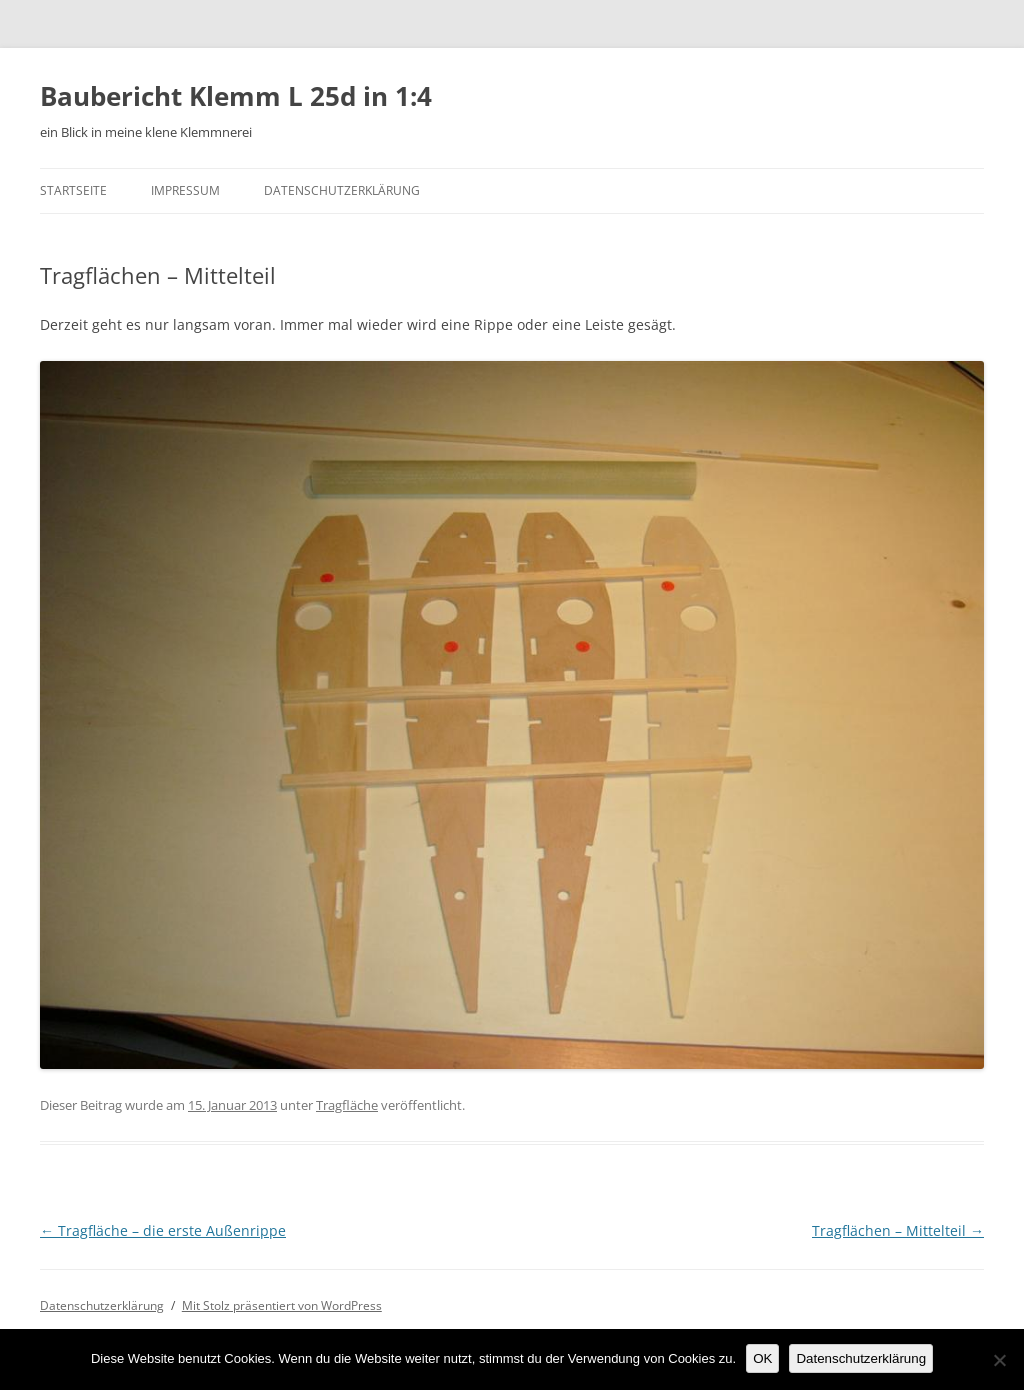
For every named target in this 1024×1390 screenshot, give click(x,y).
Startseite (73, 190)
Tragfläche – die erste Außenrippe (163, 1230)
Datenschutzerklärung (342, 190)
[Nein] (999, 1360)
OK (762, 1358)
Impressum (185, 190)
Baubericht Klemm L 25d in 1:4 (236, 96)
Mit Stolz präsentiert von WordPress (282, 1305)
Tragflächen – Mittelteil (898, 1230)
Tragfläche (347, 1105)
